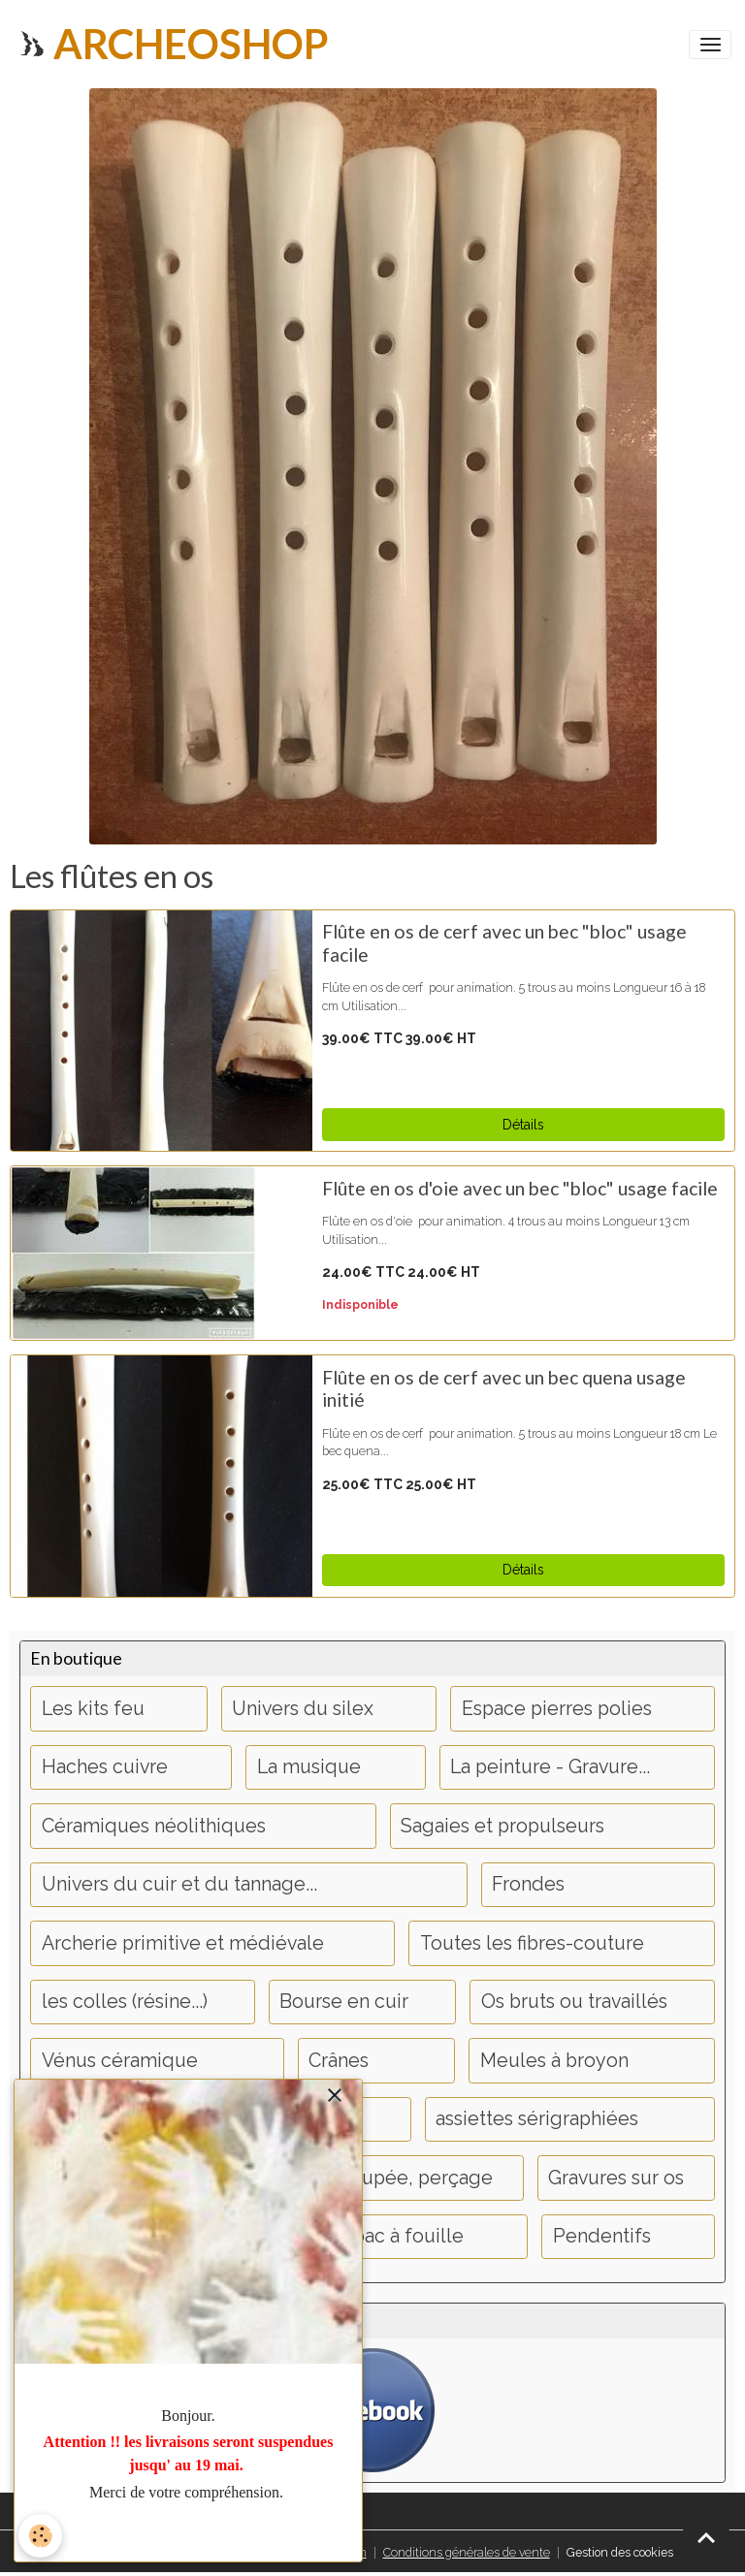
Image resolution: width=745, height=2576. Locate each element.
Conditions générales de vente (466, 2552)
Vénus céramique (120, 2061)
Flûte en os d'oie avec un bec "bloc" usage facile (520, 1188)
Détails (523, 1124)
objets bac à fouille (378, 2236)
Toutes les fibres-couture (532, 1943)
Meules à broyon (554, 2061)
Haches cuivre (105, 1767)
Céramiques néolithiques (154, 1826)
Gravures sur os (616, 2178)
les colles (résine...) (125, 2001)
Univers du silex (302, 1709)
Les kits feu (93, 1709)
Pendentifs (602, 2236)
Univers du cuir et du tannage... (179, 1884)
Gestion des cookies (620, 2552)
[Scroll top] (706, 2537)
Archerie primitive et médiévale (183, 1943)
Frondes (528, 1884)
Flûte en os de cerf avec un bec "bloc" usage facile (504, 943)
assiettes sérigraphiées (537, 2119)
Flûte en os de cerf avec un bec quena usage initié (504, 1389)
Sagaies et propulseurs (502, 1826)
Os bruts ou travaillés (574, 2001)
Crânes (338, 2061)
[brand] (171, 44)
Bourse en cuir (343, 2001)
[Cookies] (41, 2536)
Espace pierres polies (557, 1709)
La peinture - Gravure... (550, 1767)
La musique (309, 1767)
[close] (334, 2097)
